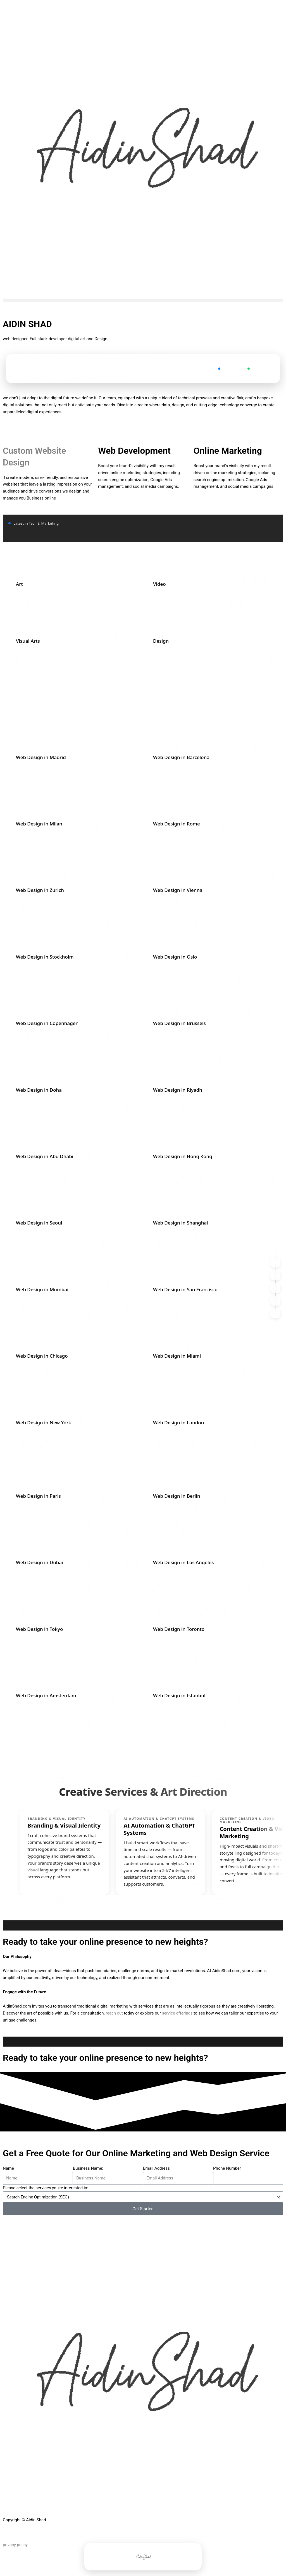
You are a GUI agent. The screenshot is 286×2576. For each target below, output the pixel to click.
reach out (114, 2013)
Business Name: (88, 2168)
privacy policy (15, 2545)
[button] (143, 300)
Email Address (156, 2168)
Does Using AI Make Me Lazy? (188, 433)
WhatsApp (259, 368)
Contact (228, 368)
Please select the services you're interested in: (45, 2188)
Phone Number (227, 2168)
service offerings (177, 2013)
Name (8, 2168)
